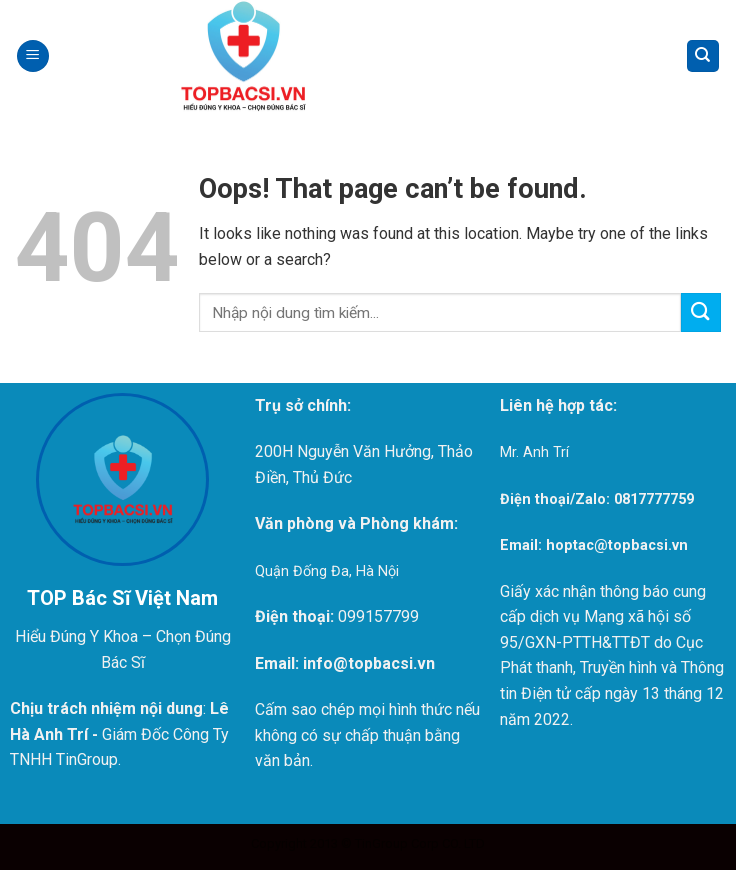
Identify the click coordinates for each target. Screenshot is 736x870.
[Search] (703, 56)
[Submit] (701, 312)
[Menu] (33, 56)
